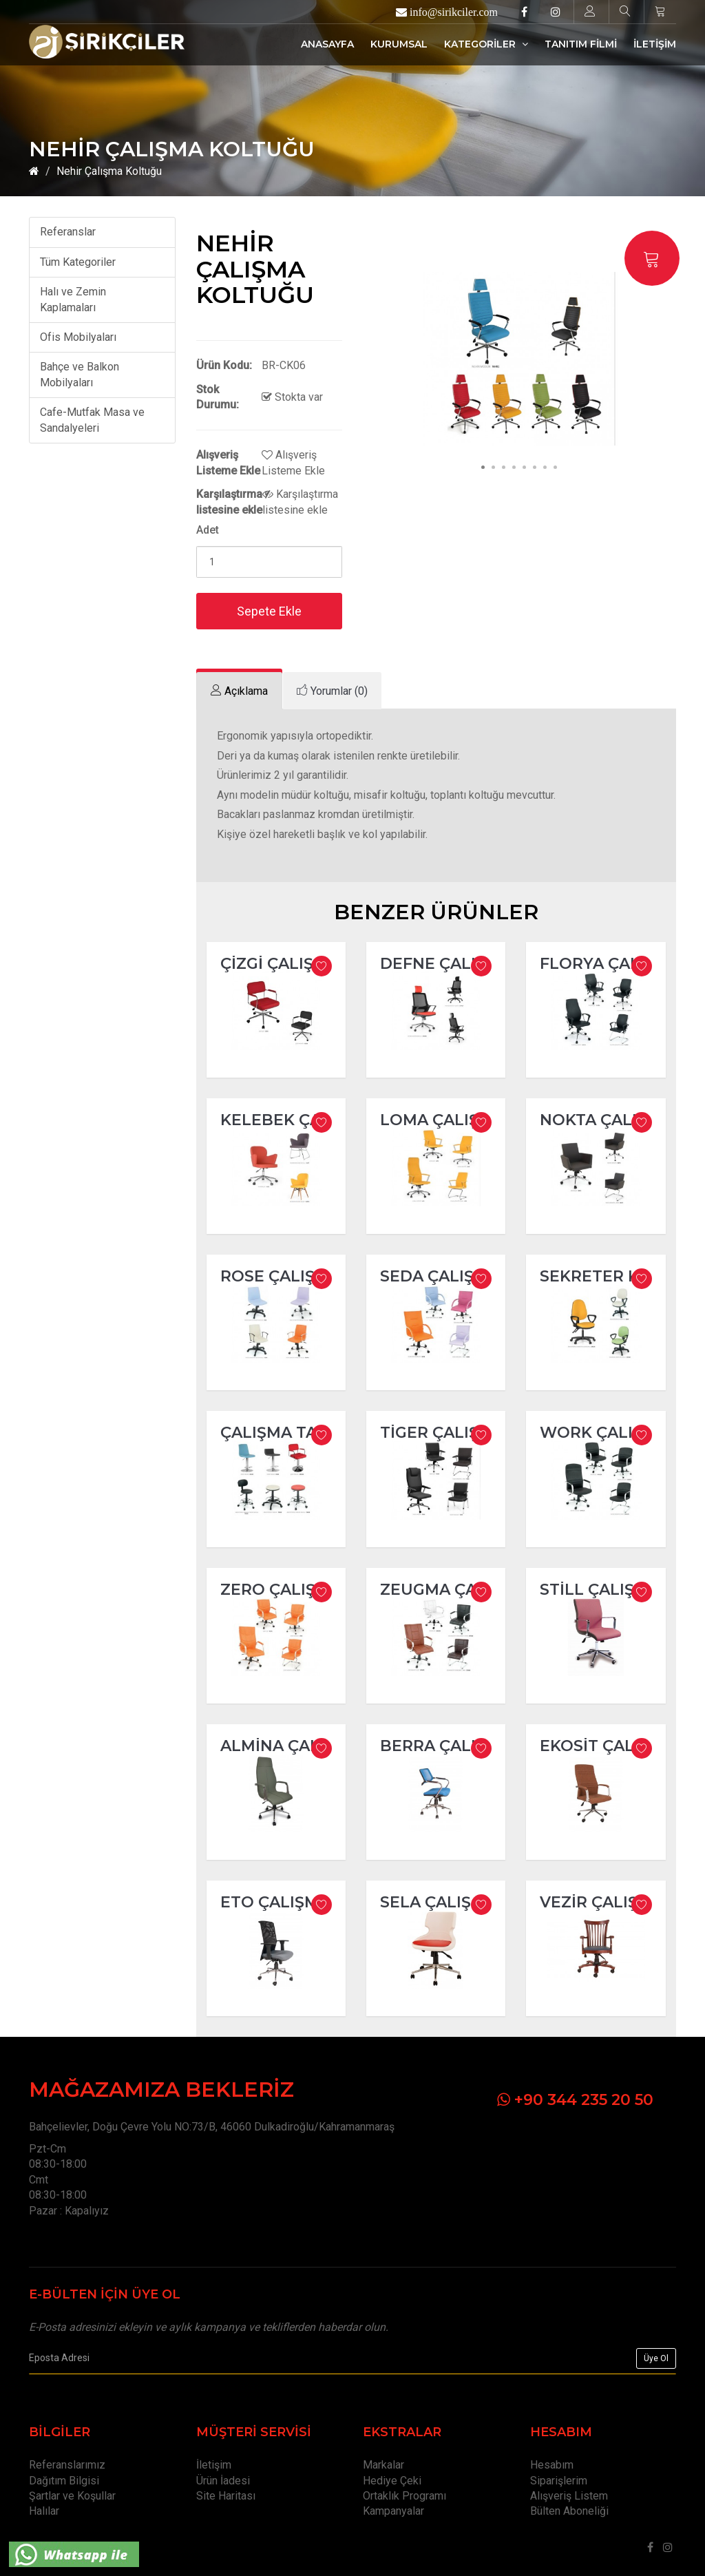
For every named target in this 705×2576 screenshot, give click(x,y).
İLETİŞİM (654, 44)
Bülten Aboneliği (569, 2510)
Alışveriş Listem (569, 2495)
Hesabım (552, 2464)
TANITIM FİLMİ (581, 44)
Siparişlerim (558, 2480)
